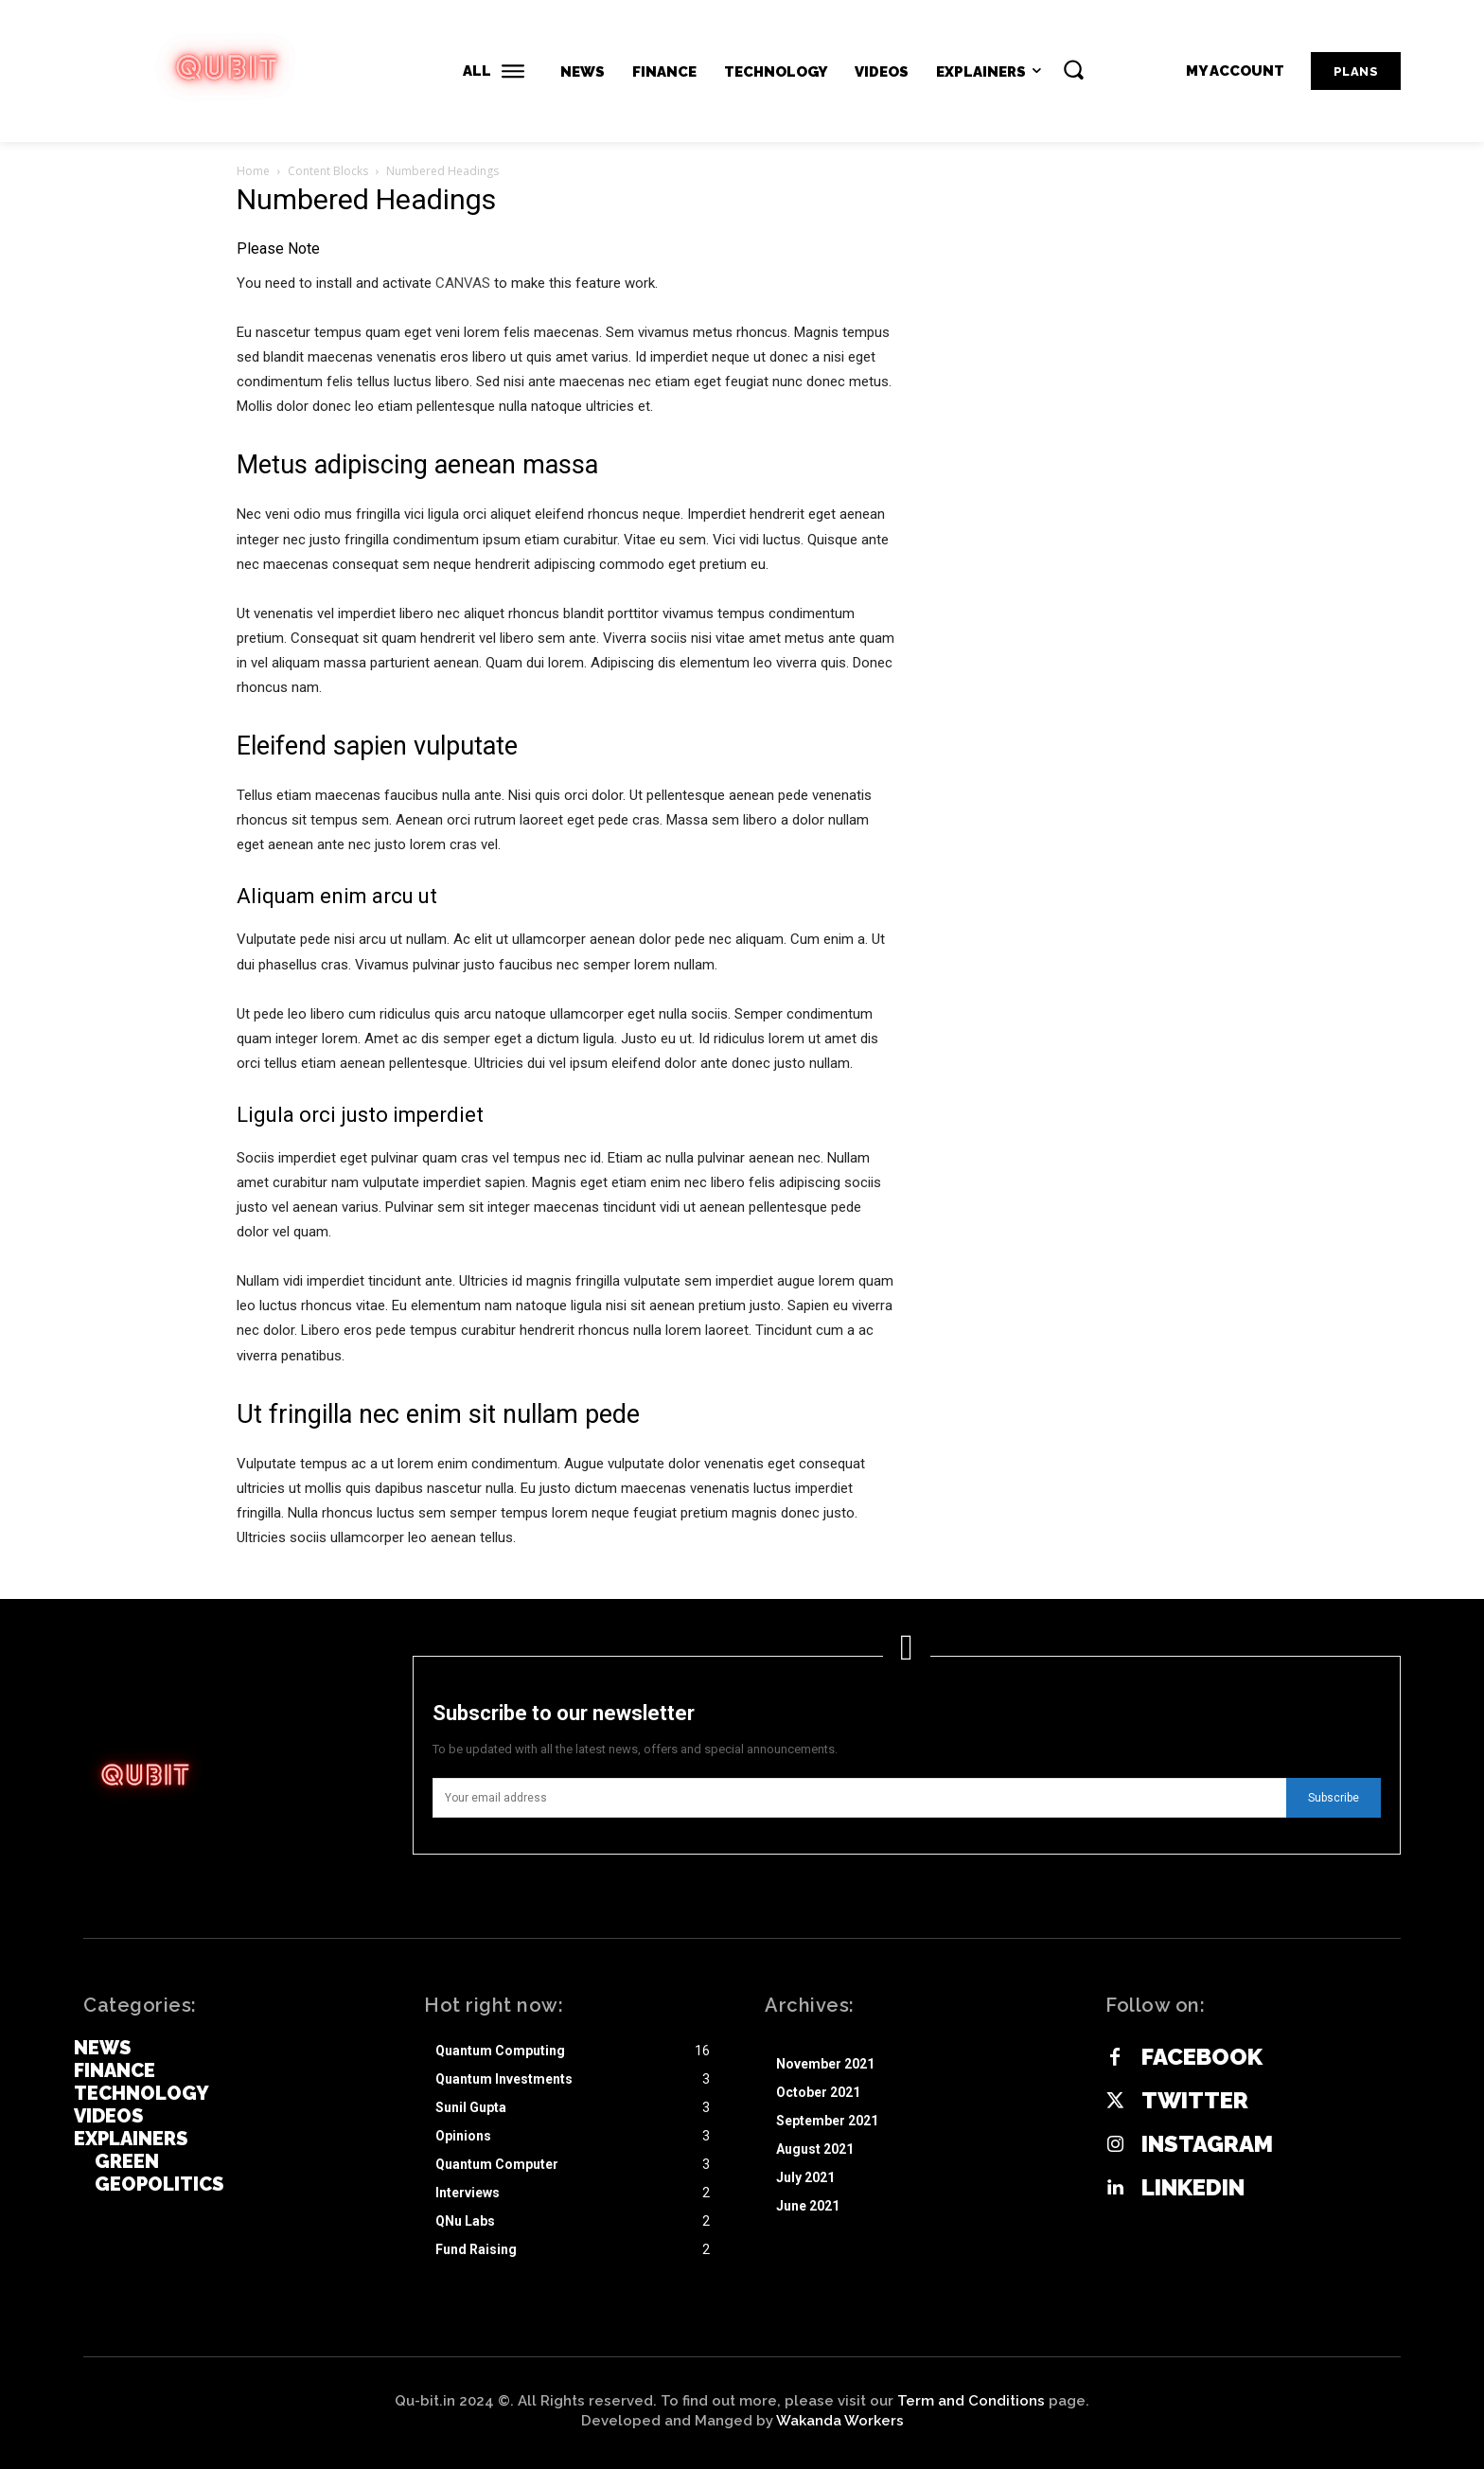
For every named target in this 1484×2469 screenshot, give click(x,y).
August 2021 (815, 2149)
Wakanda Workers (840, 2420)
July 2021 (805, 2177)
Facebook (1202, 2057)
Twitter (1194, 2100)
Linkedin (1193, 2188)
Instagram (1207, 2144)
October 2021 (818, 2092)
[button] (1073, 69)
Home (253, 171)
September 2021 (827, 2120)
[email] (859, 1798)
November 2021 (825, 2063)
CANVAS (462, 283)
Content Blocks (328, 171)
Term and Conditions (971, 2400)
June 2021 (807, 2205)
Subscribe (1333, 1797)
